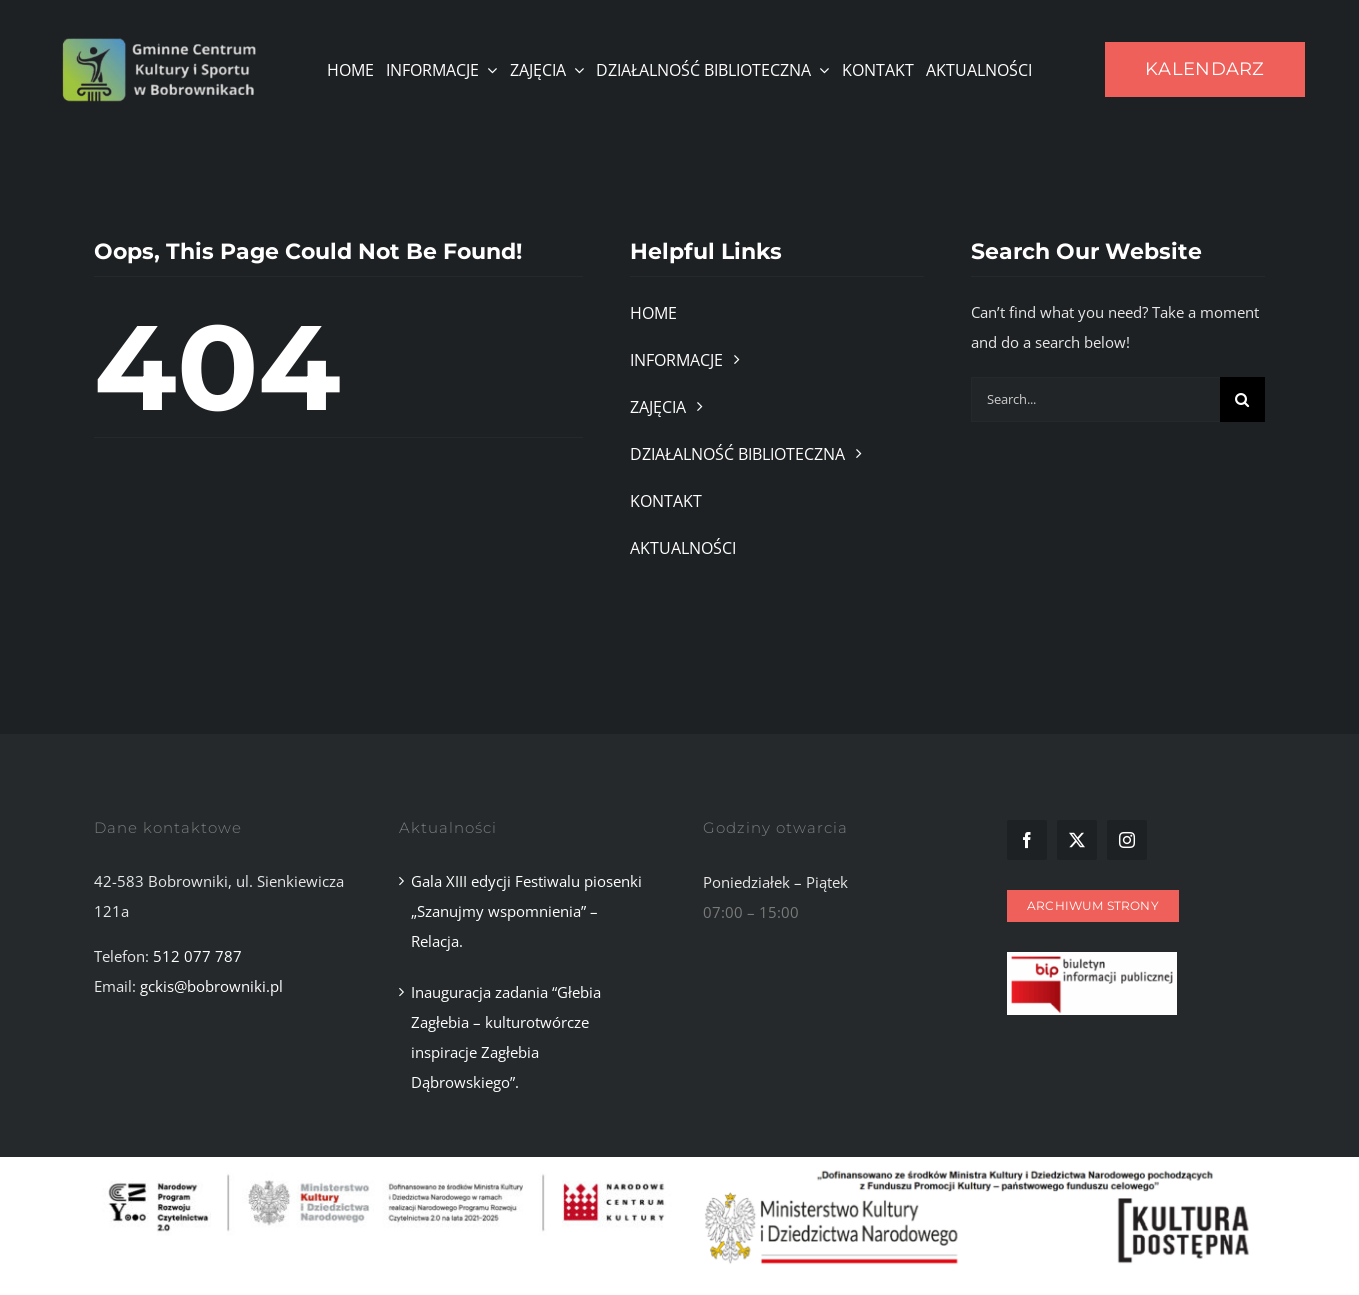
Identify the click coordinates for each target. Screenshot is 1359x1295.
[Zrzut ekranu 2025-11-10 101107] (1092, 959)
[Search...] (1095, 399)
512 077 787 (197, 956)
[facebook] (1027, 840)
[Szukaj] (1242, 399)
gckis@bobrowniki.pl (211, 986)
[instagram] (1127, 840)
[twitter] (1077, 840)
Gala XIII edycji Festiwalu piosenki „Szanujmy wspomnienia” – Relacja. (526, 911)
